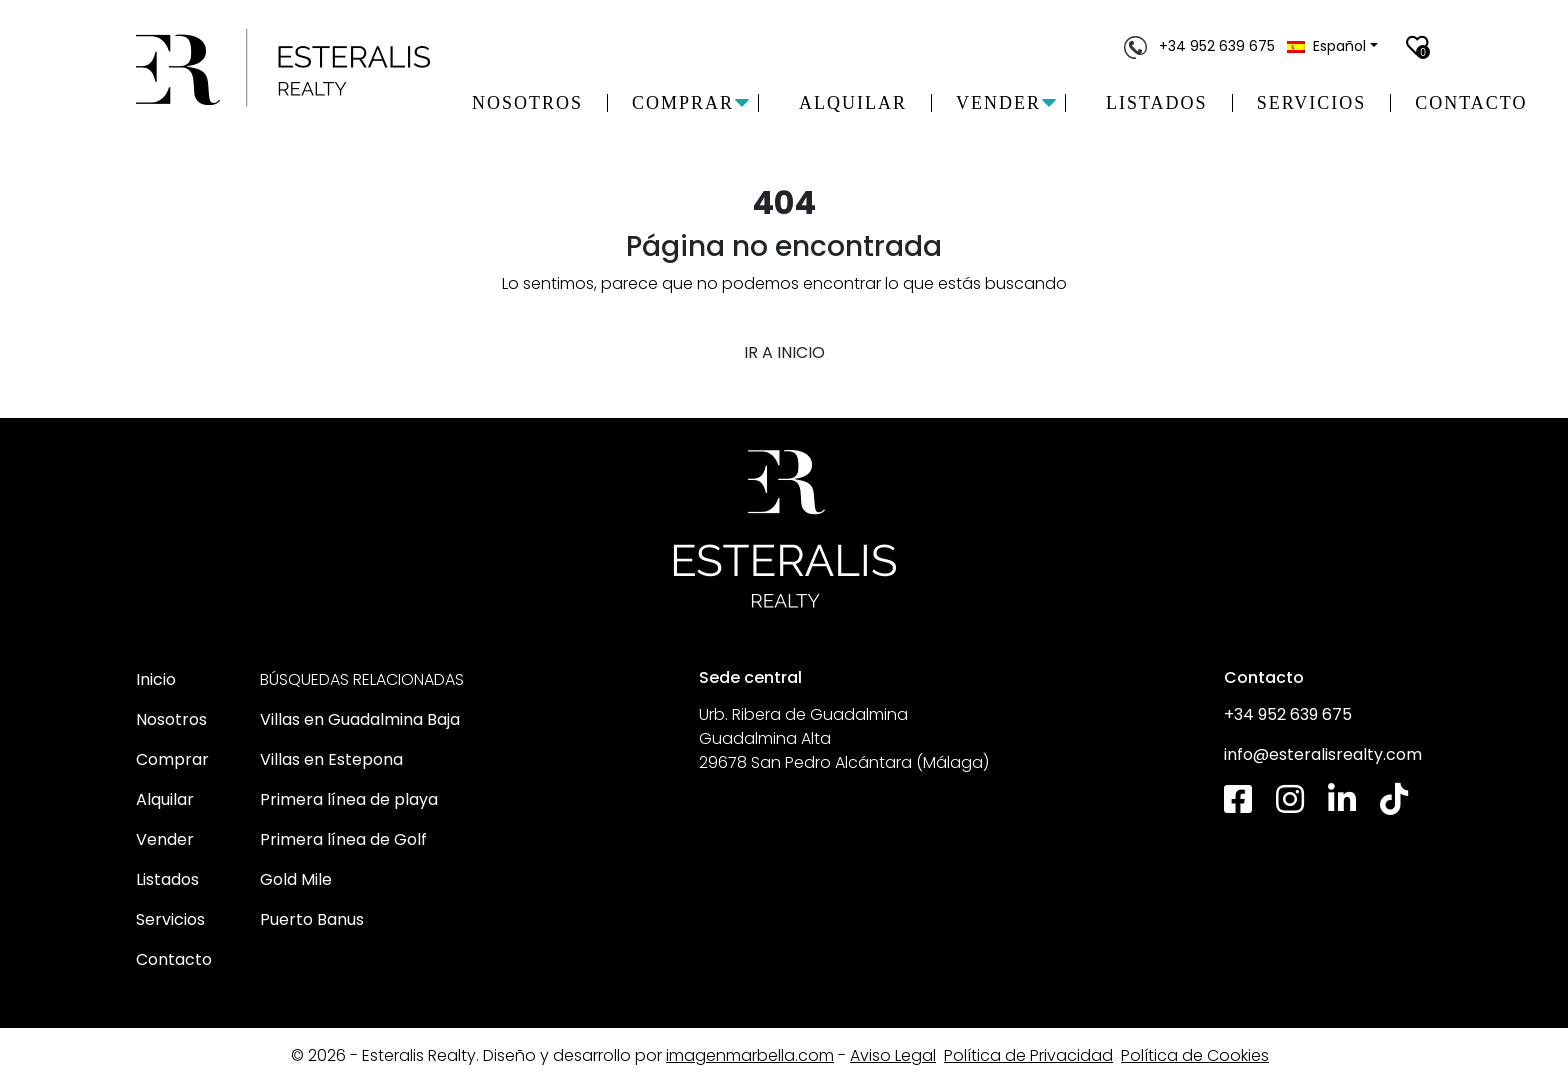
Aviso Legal (893, 1055)
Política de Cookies (1195, 1055)
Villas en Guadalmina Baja (360, 719)
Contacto (1471, 103)
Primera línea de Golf (343, 839)
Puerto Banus (312, 919)
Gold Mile (296, 879)
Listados (1157, 103)
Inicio (156, 679)
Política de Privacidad (1028, 1055)
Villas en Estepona (331, 759)
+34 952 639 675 (1201, 46)
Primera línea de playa (349, 799)
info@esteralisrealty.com (1323, 754)
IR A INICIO (784, 352)
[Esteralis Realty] (284, 68)
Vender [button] (998, 103)
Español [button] (1326, 46)
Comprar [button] (683, 103)
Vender (165, 839)
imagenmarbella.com (750, 1055)
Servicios (1312, 103)
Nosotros (527, 103)
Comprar (172, 759)
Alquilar (853, 103)
